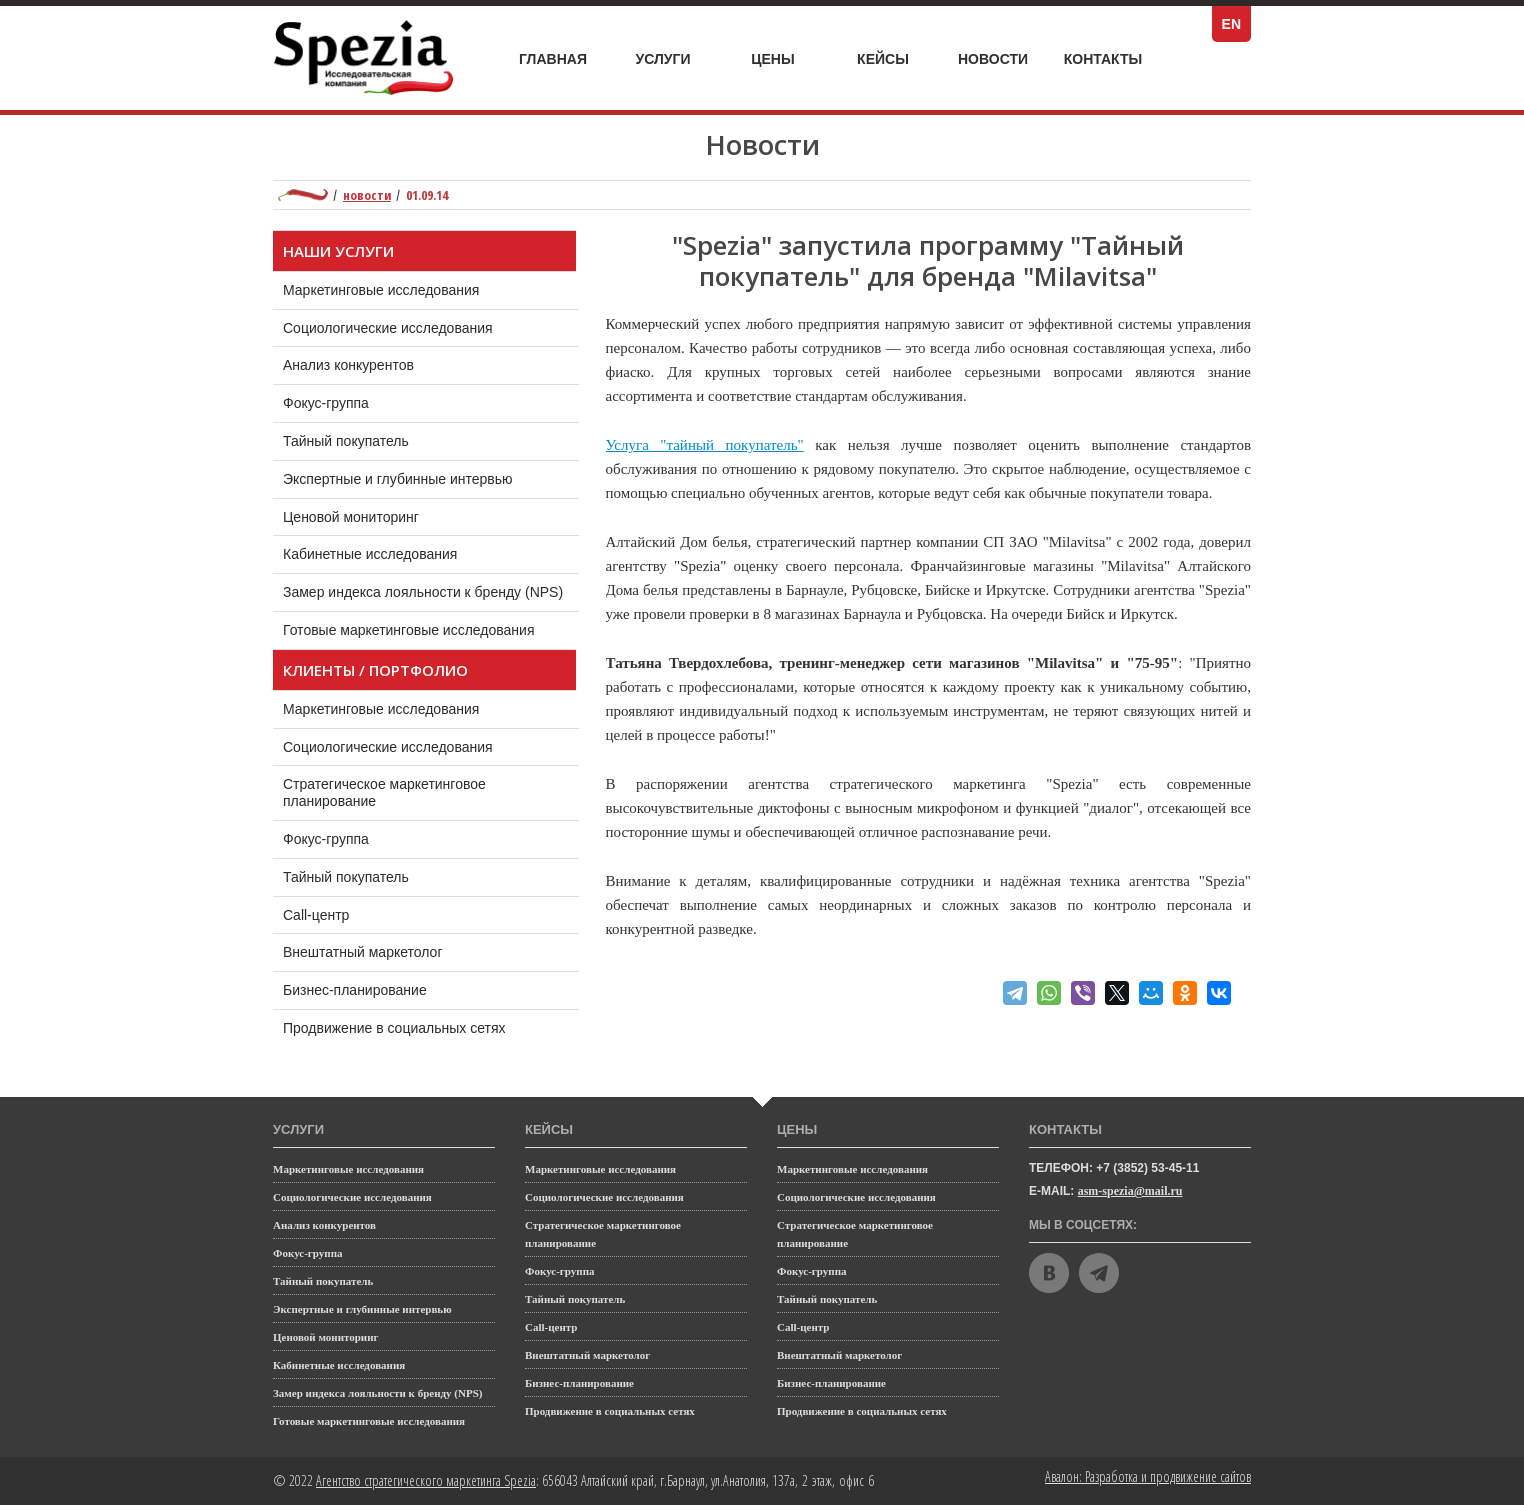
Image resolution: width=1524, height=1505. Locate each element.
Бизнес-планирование (374, 985)
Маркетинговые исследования (381, 290)
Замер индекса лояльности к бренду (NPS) (423, 592)
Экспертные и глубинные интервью (398, 479)
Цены (787, 59)
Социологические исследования (388, 328)
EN (1236, 24)
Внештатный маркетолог (382, 947)
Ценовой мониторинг (351, 517)
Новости (993, 59)
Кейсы (895, 59)
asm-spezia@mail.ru (1130, 1191)
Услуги (674, 53)
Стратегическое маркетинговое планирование (384, 787)
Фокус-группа (326, 403)
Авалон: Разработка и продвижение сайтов (1148, 1476)
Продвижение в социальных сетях (413, 1023)
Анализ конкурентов (348, 365)
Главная (553, 59)
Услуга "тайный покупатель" (705, 445)
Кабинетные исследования (370, 554)
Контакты (1103, 59)
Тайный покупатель (346, 441)
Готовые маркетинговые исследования (409, 630)
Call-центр (335, 910)
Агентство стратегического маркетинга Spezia (426, 1480)
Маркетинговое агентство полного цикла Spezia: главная (303, 195)
